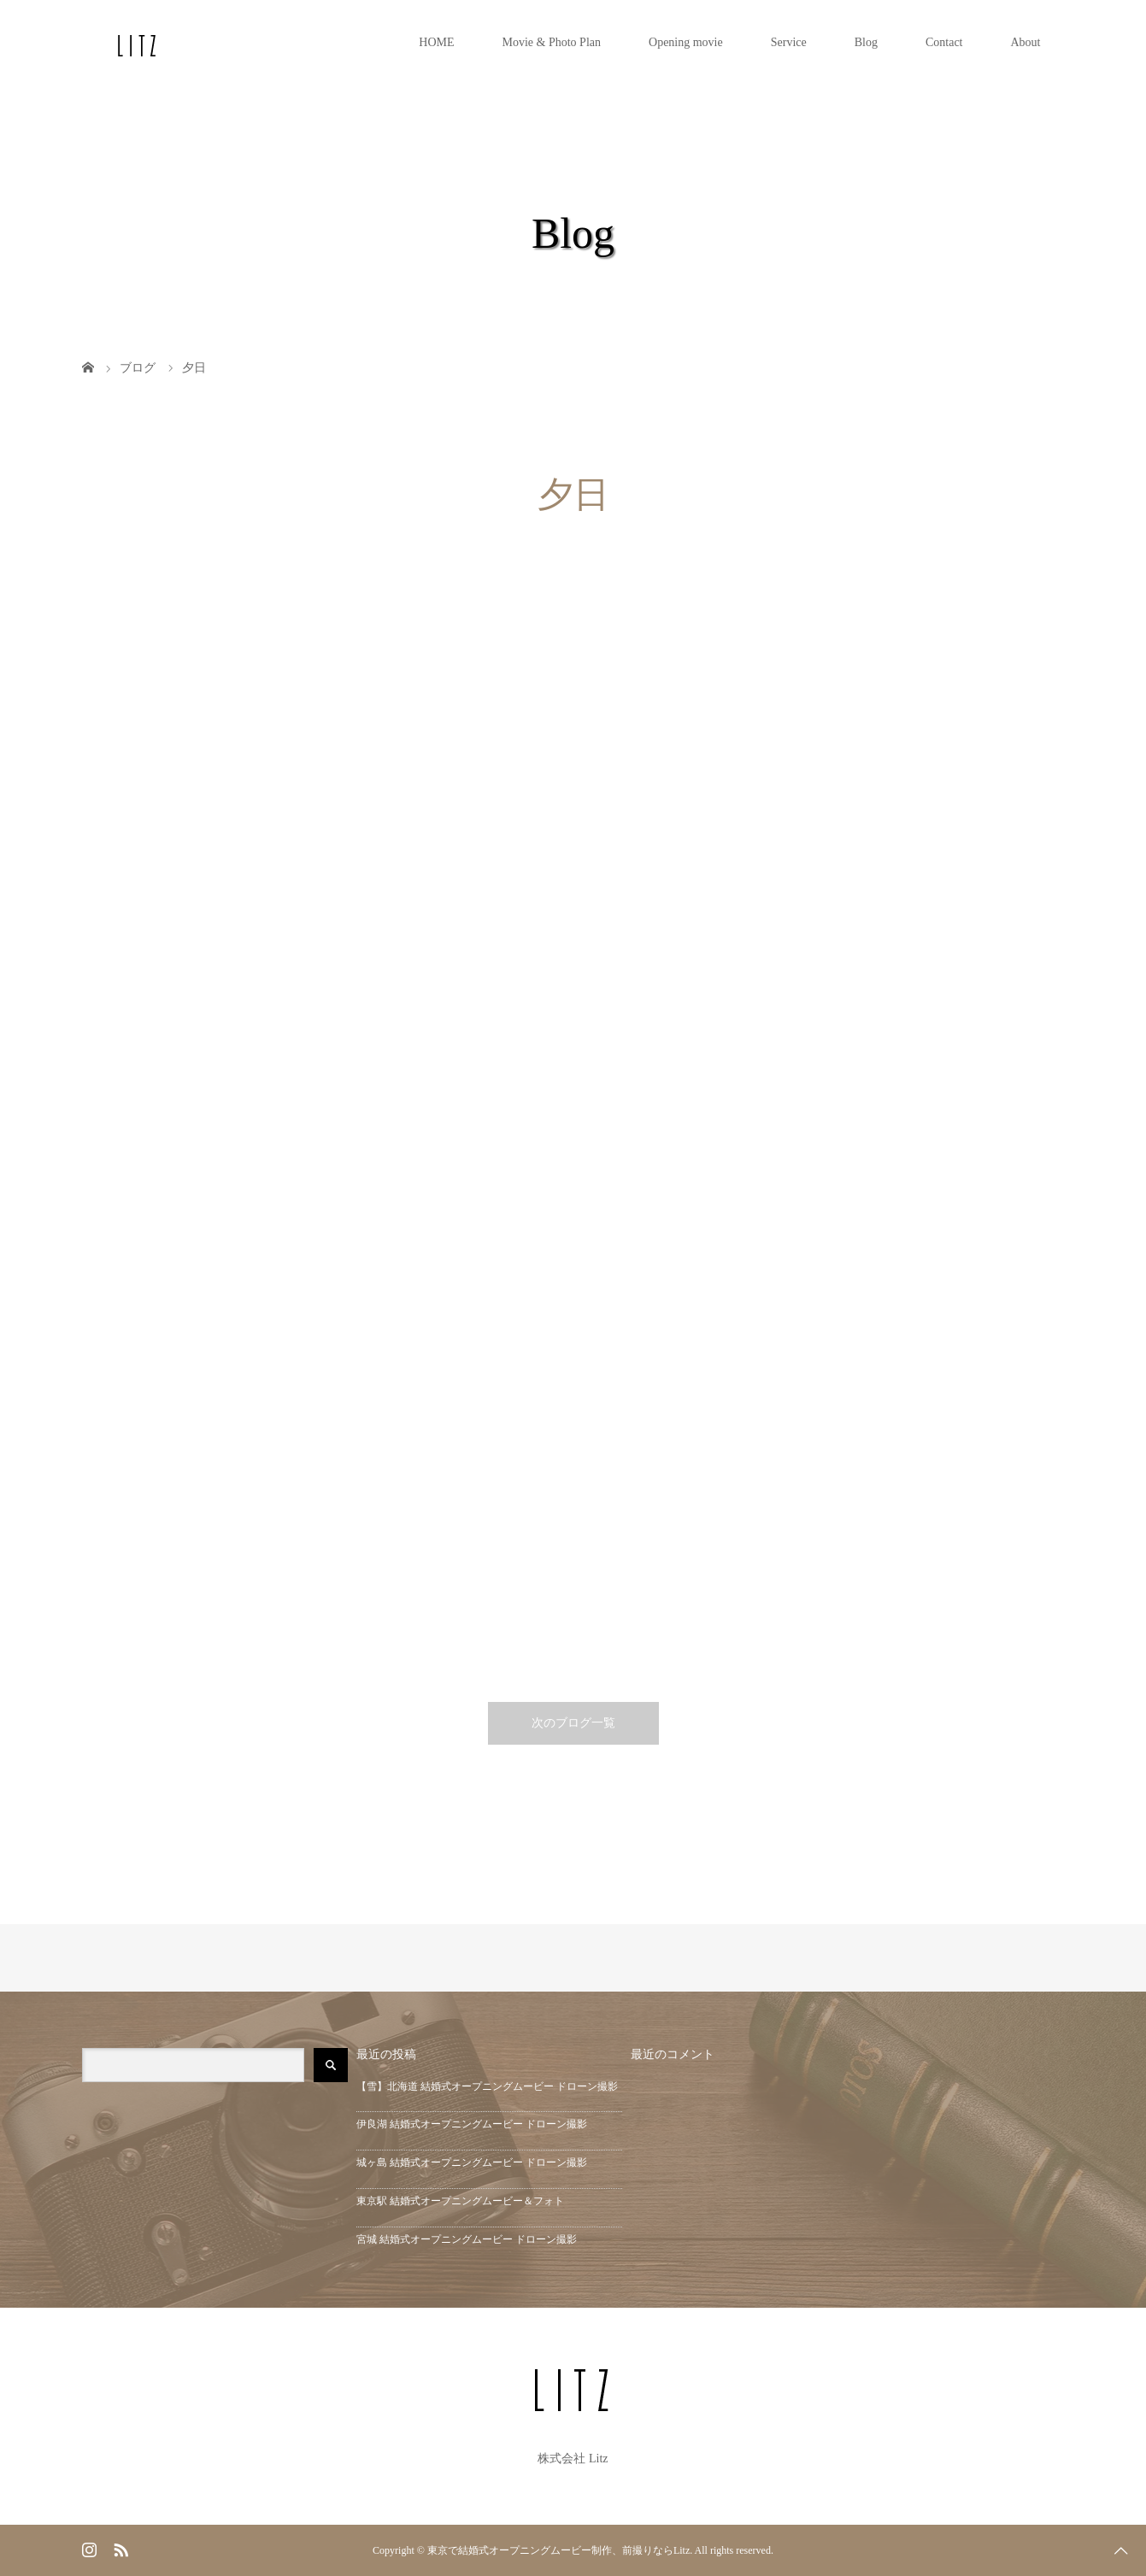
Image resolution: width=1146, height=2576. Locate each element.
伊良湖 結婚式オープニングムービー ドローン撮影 (471, 2124)
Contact (944, 42)
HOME (436, 42)
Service (789, 42)
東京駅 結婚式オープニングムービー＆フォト (460, 2201)
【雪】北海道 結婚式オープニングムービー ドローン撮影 (487, 2086)
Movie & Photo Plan (552, 42)
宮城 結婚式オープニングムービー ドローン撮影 (466, 2239)
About (1026, 42)
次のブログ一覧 (573, 1722)
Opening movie (686, 42)
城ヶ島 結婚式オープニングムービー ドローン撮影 (471, 2162)
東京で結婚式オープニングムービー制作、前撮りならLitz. (559, 2550)
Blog (866, 42)
